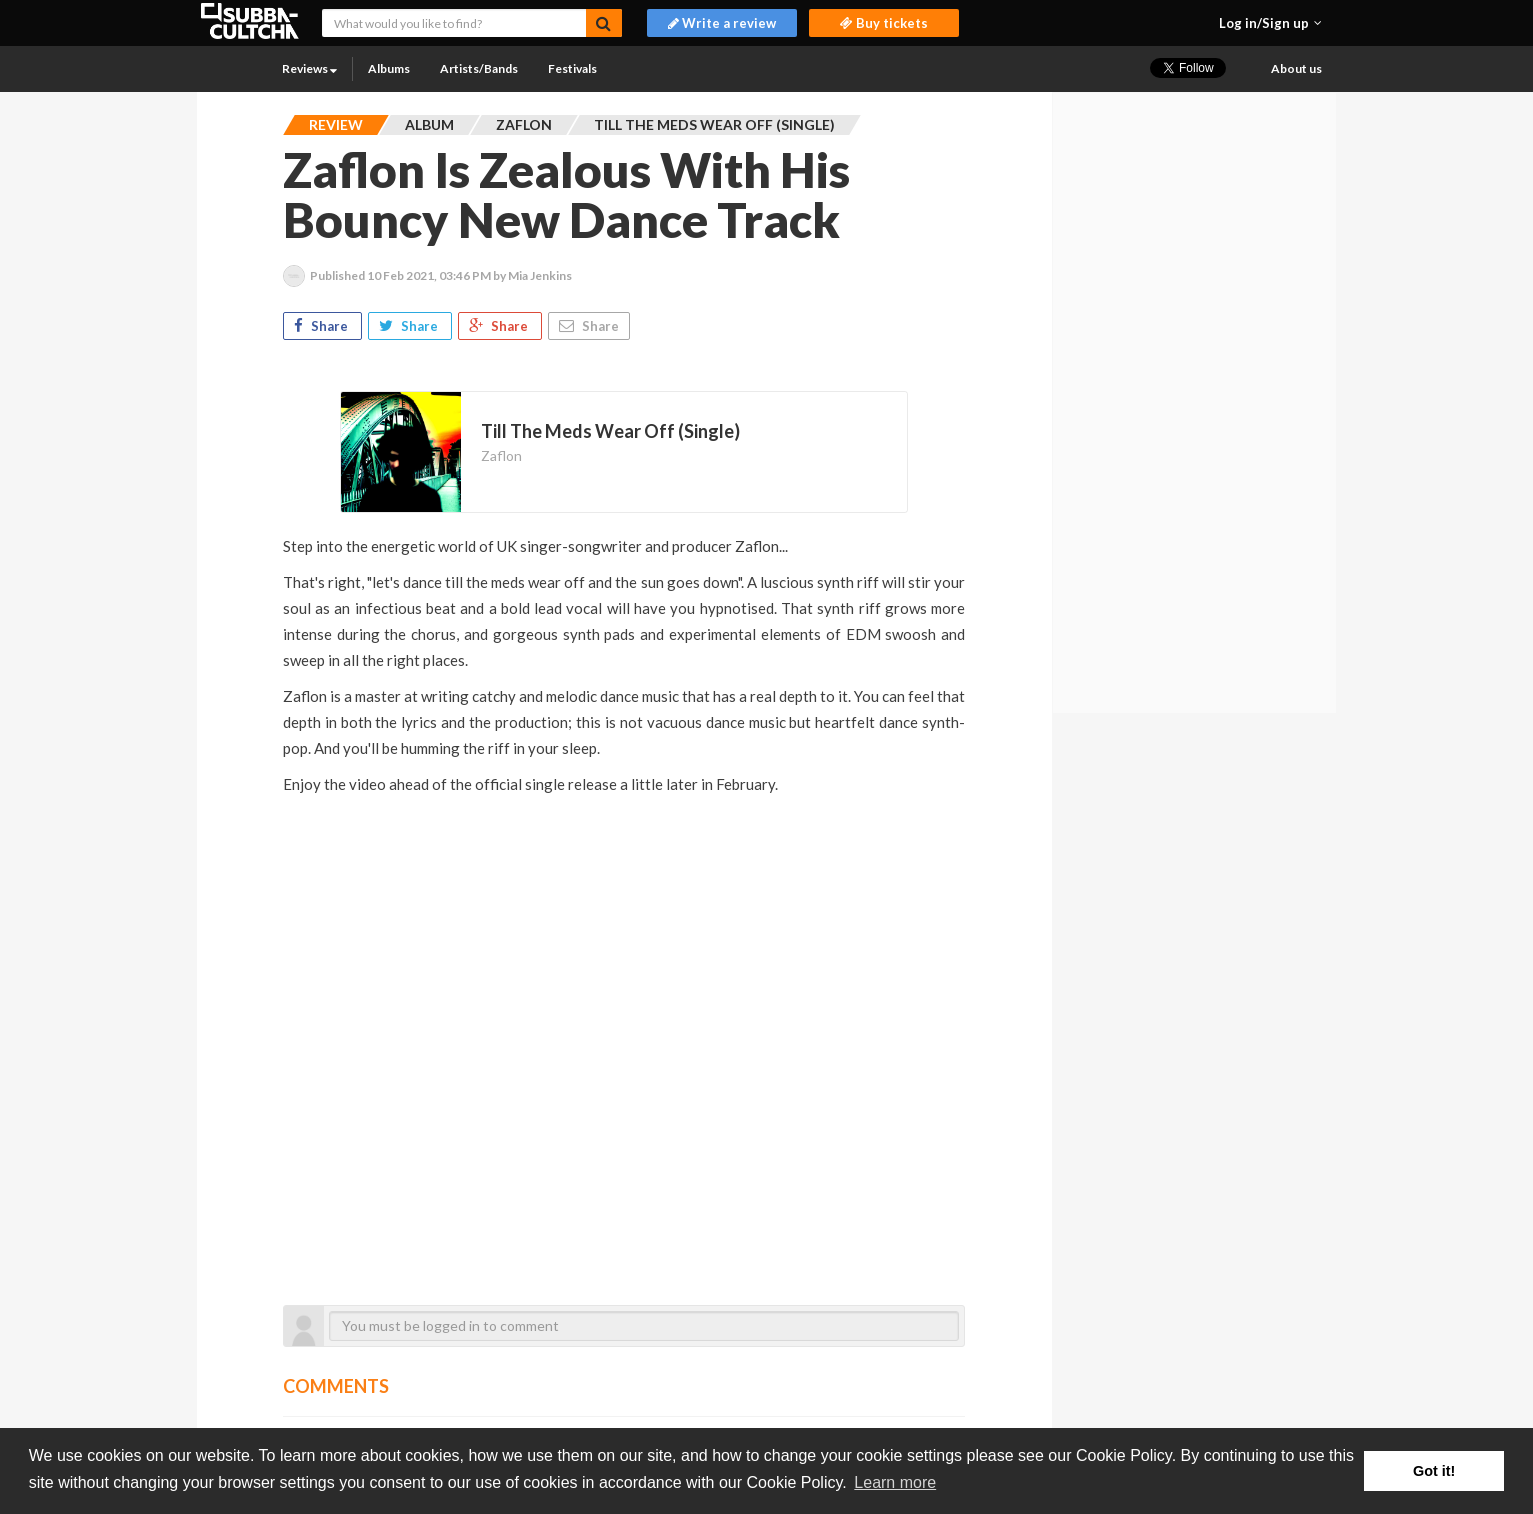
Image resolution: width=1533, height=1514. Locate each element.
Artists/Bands (479, 68)
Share (322, 326)
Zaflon (501, 455)
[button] (1270, 23)
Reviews (309, 68)
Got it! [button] (1434, 1471)
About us (1296, 68)
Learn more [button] (895, 1482)
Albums (389, 68)
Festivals (572, 68)
